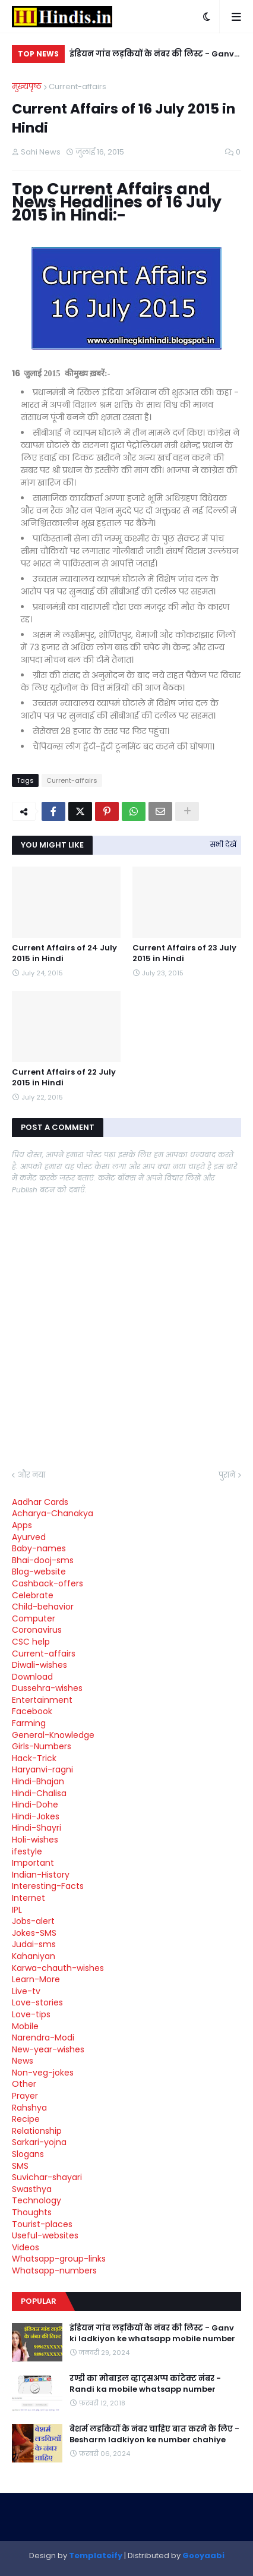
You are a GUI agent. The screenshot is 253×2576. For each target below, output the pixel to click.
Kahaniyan (33, 1956)
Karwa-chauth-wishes (58, 1968)
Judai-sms (34, 1944)
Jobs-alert (33, 1921)
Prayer (25, 2096)
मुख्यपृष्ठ (27, 86)
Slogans (28, 2154)
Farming (29, 1723)
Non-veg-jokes (43, 2073)
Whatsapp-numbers (54, 2270)
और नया (31, 1475)
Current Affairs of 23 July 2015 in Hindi (184, 953)
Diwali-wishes (39, 1665)
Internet (28, 1898)
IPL (17, 1910)
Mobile (25, 2026)
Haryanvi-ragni (42, 1769)
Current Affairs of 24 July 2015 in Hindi (64, 953)
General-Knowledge (53, 1735)
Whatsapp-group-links (59, 2259)
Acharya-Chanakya (52, 1513)
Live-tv (26, 1991)
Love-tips (31, 2014)
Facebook (32, 1711)
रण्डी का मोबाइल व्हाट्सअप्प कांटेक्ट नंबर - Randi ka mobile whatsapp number (145, 2384)
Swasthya (32, 2189)
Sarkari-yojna (39, 2142)
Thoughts (32, 2212)
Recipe (26, 2119)
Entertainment (42, 1700)
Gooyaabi (203, 2555)
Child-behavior (43, 1607)
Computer (33, 1618)
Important (33, 1863)
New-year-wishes (48, 2049)
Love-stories (37, 2002)
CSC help (31, 1642)
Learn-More (36, 1979)
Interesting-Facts (48, 1886)
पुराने (227, 1475)
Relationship (37, 2131)
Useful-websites (45, 2235)
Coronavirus (37, 1630)
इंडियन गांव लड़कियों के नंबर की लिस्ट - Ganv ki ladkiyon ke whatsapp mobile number (152, 55)
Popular (38, 2301)
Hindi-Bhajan (38, 1781)
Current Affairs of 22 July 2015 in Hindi (64, 1077)
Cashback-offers (47, 1583)
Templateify (95, 2555)
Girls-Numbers (41, 1746)
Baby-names (39, 1548)
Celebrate (32, 1595)
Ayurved (29, 1537)
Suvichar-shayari (47, 2177)
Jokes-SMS (34, 1933)
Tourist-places (42, 2224)
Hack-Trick (34, 1758)
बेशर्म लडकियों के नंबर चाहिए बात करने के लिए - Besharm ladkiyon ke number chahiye (154, 2434)
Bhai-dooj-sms (43, 1560)
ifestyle (27, 1851)
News (22, 2061)
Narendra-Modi (43, 2037)
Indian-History (40, 1875)
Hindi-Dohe (35, 1804)
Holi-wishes (35, 1840)
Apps (22, 1525)
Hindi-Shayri (36, 1828)
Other (24, 2084)
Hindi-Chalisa (39, 1793)
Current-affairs (77, 86)
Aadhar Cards (40, 1502)
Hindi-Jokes (35, 1816)
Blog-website (39, 1571)
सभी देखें (223, 844)
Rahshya (29, 2108)
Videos (25, 2247)
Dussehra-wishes (47, 1688)
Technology (36, 2200)
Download (32, 1677)
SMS (20, 2166)
